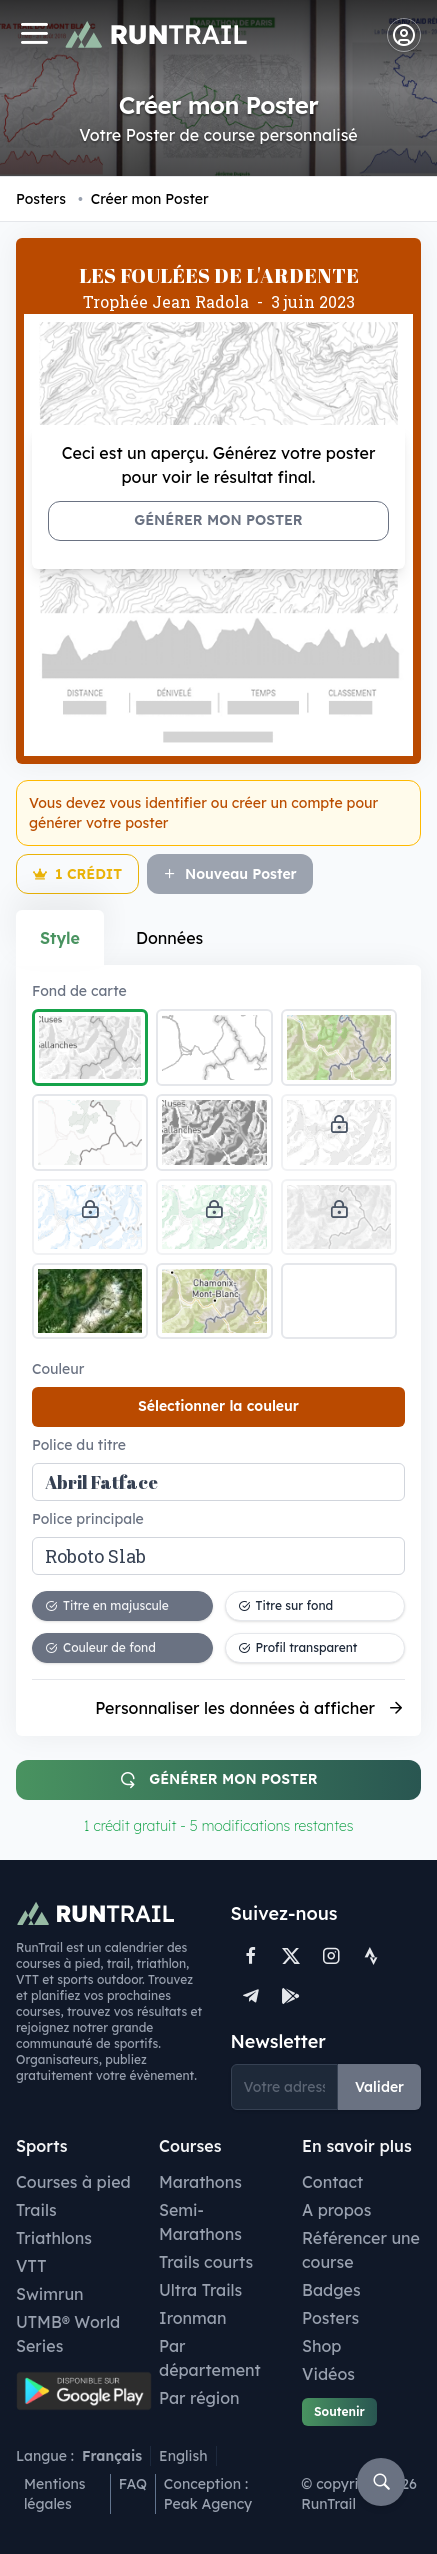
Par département (210, 2358)
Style (60, 938)
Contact (332, 2182)
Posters (41, 199)
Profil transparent (298, 1647)
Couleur (58, 1369)
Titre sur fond (286, 1605)
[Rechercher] (381, 2482)
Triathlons (54, 2238)
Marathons (200, 2182)
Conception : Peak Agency (208, 2494)
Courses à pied (73, 2182)
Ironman (193, 2318)
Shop (321, 2346)
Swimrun (50, 2294)
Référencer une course (361, 2250)
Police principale (88, 1519)
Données (169, 938)
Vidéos (328, 2374)
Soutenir (339, 2411)
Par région (199, 2398)
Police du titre (79, 1445)
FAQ (133, 2484)
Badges (331, 2290)
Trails (36, 2210)
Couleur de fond (100, 1647)
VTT (31, 2266)
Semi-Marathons (200, 2222)
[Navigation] (34, 35)
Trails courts (206, 2262)
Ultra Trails (200, 2290)
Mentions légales (55, 2494)
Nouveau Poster (230, 874)
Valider (379, 2087)
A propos (336, 2210)
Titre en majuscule (107, 1605)
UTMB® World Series (68, 2334)
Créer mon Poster (143, 199)
